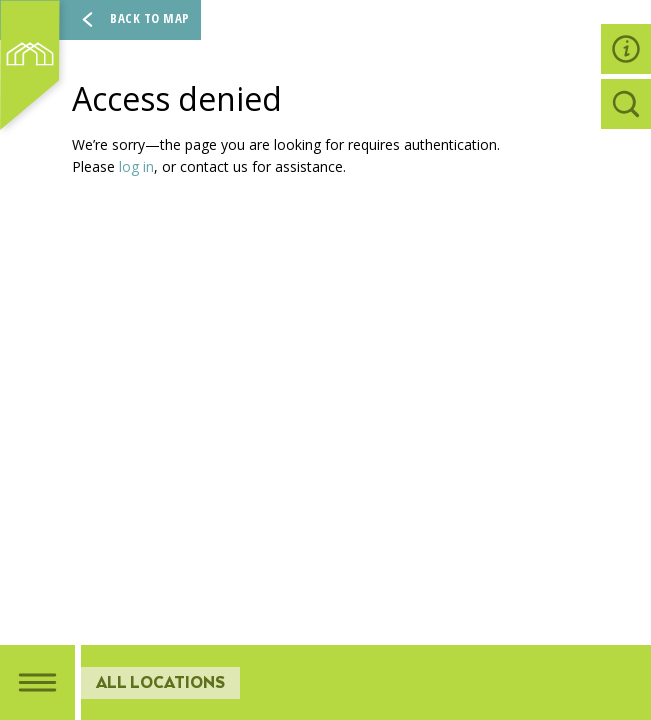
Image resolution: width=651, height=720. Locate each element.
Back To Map (132, 19)
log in (136, 166)
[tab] (37, 682)
